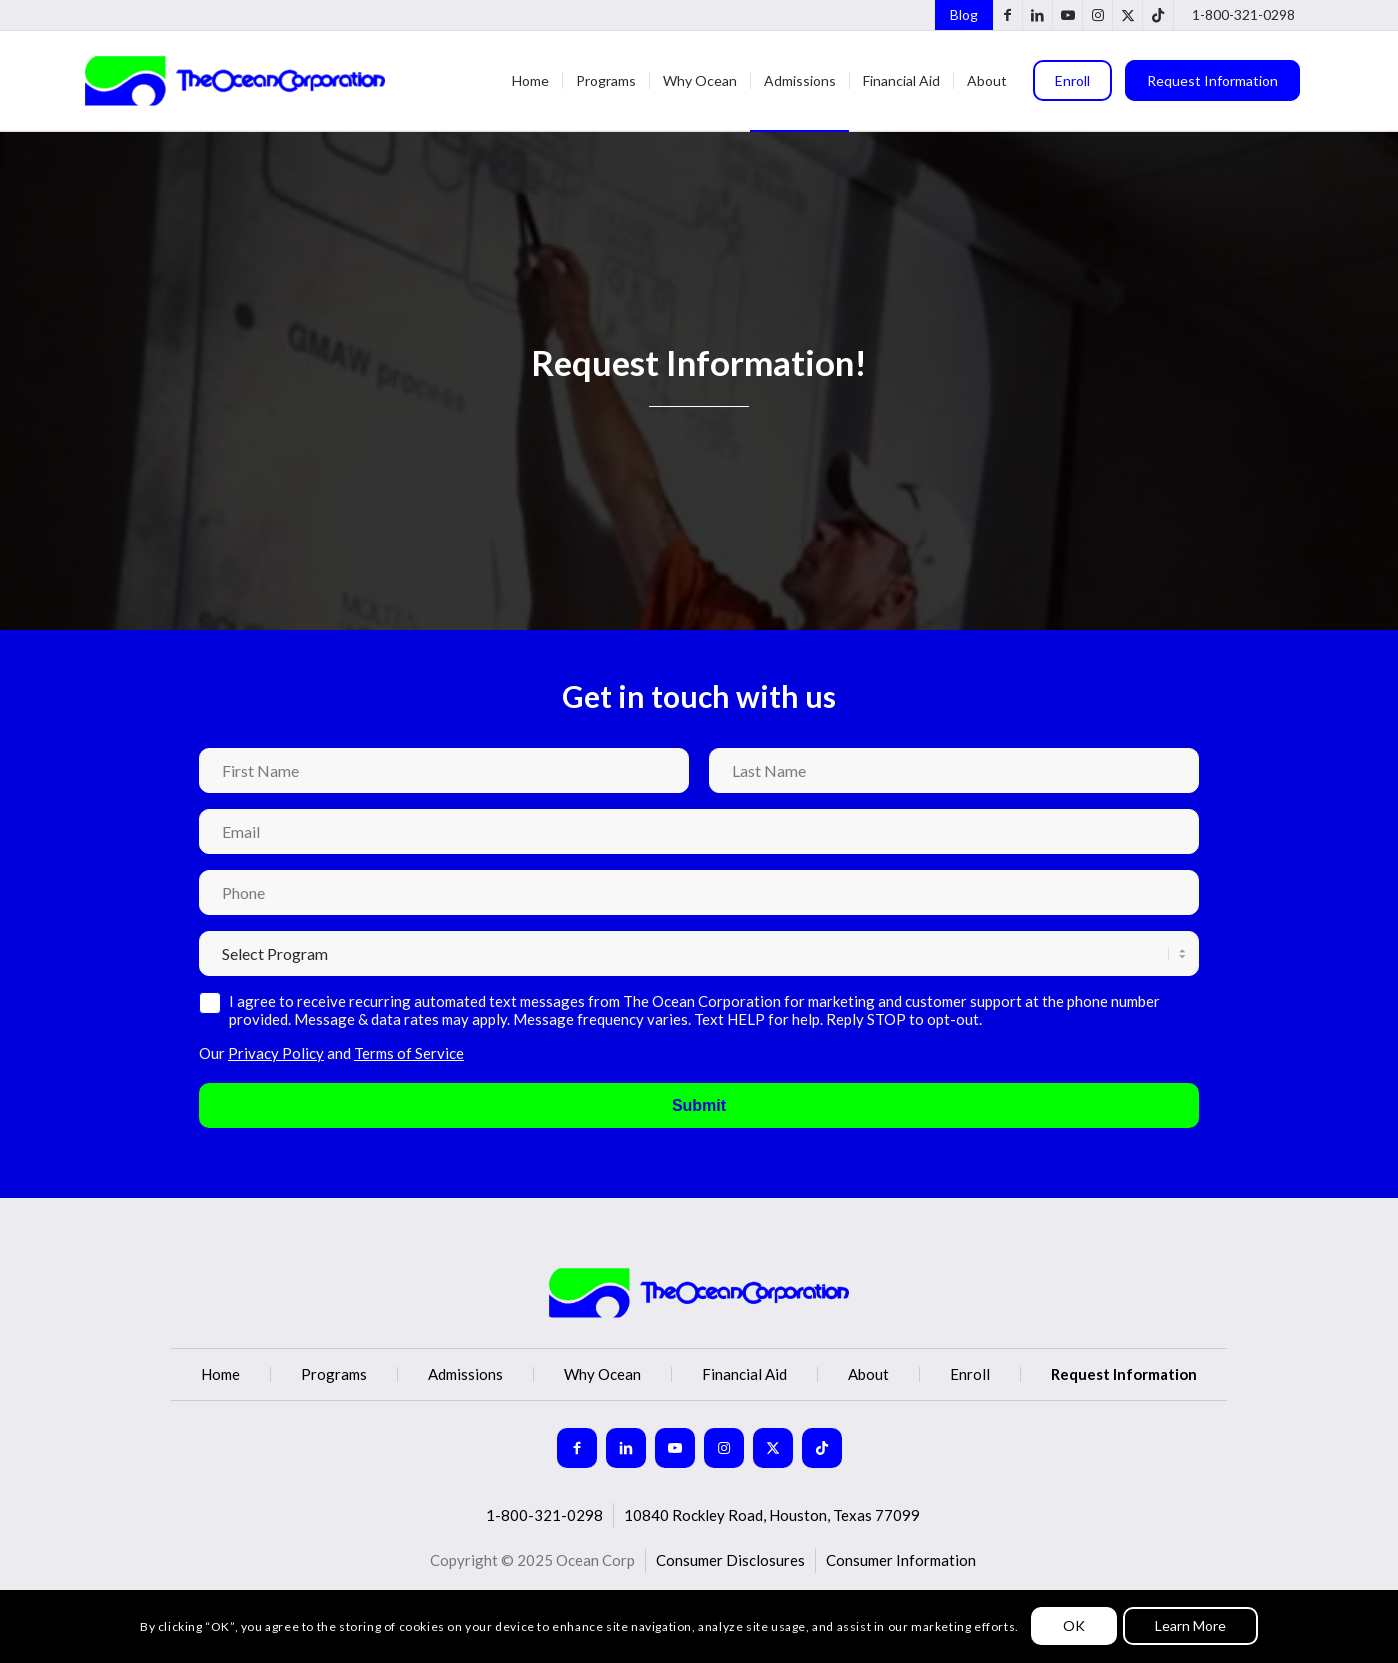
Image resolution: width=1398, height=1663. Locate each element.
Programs (334, 1374)
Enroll (970, 1374)
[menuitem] (959, 15)
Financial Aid (744, 1374)
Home (220, 1374)
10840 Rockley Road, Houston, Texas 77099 (772, 1515)
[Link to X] (1127, 15)
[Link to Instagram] (1097, 15)
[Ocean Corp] (235, 81)
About (868, 1374)
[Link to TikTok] (1158, 15)
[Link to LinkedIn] (1037, 15)
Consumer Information (901, 1560)
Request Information (1124, 1374)
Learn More (1190, 1625)
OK (1074, 1625)
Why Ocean (602, 1374)
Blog (964, 14)
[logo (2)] (699, 1293)
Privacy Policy (276, 1053)
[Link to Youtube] (1067, 15)
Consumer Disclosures (730, 1560)
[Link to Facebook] (1007, 15)
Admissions (465, 1374)
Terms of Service (409, 1053)
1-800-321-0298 (1243, 14)
